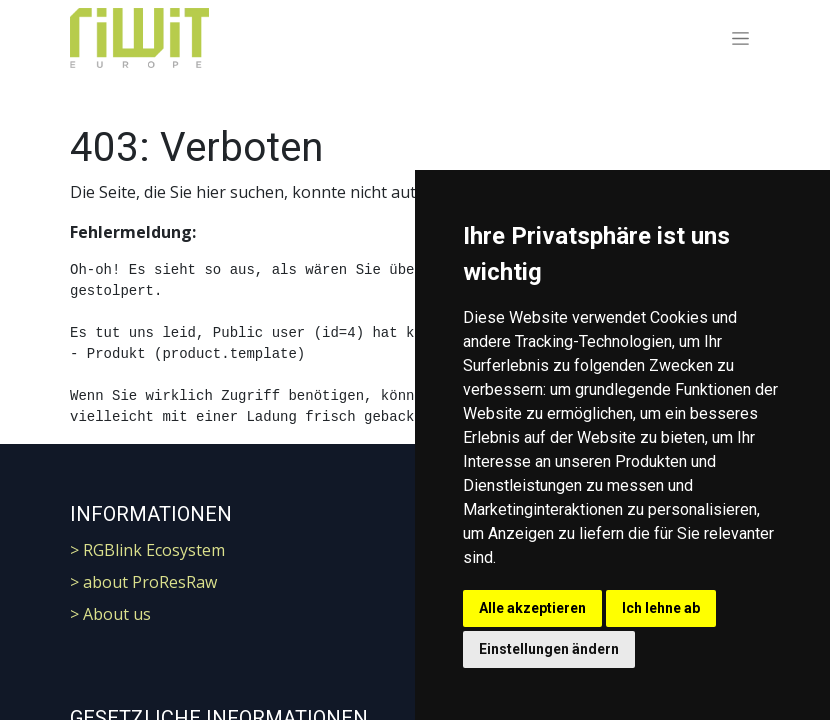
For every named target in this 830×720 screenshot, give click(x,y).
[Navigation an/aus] (740, 38)
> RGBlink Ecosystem (147, 550)
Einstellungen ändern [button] (549, 649)
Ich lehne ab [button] (661, 608)
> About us (110, 614)
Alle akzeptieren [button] (532, 608)
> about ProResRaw (143, 582)
